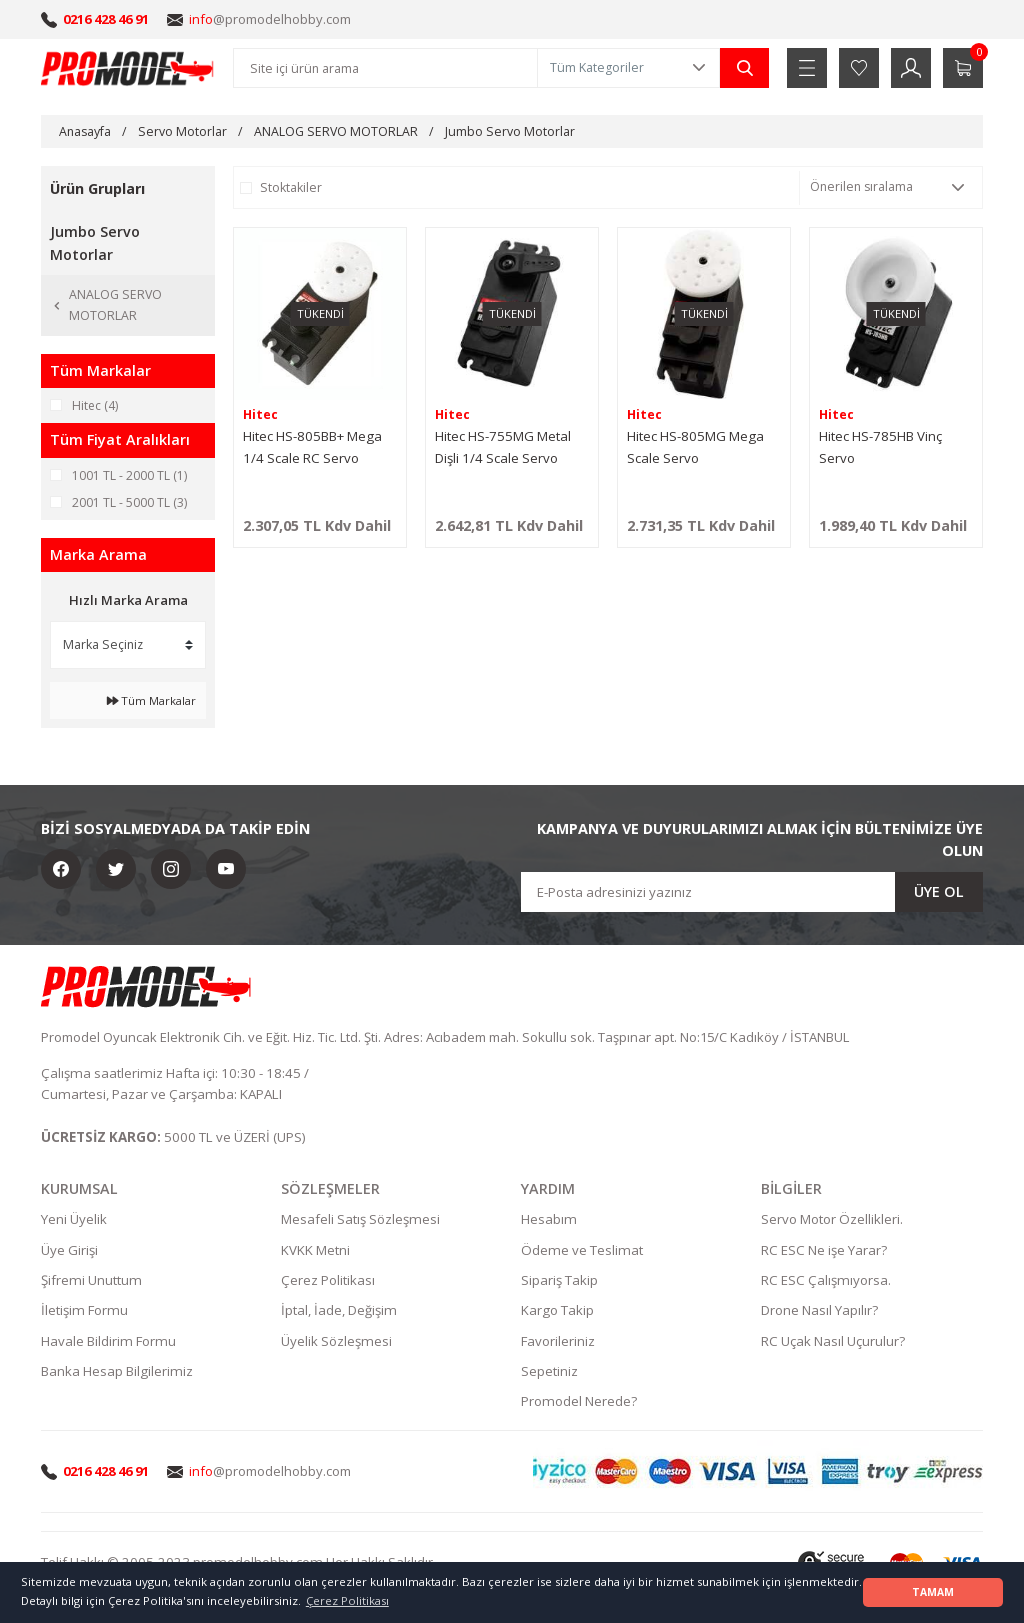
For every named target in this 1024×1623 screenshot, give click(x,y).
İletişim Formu (84, 1311)
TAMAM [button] (933, 1592)
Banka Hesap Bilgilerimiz (117, 1371)
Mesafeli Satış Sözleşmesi (360, 1220)
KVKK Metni (315, 1250)
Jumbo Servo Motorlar (510, 131)
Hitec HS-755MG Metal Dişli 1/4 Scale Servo (503, 447)
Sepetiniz (549, 1371)
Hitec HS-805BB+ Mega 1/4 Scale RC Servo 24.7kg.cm (312, 448)
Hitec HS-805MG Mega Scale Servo (695, 447)
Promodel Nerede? (579, 1401)
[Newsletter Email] (752, 892)
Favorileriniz (558, 1341)
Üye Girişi (69, 1250)
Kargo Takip (557, 1311)
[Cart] (963, 68)
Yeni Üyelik (74, 1220)
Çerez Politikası (328, 1280)
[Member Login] (911, 68)
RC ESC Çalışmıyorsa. (826, 1280)
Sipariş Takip (559, 1280)
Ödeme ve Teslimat (582, 1250)
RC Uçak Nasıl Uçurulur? (833, 1341)
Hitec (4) (95, 406)
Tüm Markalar (151, 700)
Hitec (260, 414)
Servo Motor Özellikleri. (832, 1220)
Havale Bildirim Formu (108, 1341)
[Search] (385, 68)
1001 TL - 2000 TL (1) (129, 476)
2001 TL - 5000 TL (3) (129, 503)
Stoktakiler (291, 187)
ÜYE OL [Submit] (939, 891)
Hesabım (549, 1220)
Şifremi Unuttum (91, 1280)
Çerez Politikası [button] (347, 1600)
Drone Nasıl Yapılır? (819, 1311)
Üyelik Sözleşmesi (336, 1341)
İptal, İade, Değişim (339, 1311)
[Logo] (128, 68)
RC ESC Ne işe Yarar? (824, 1250)
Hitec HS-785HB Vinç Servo (880, 447)
